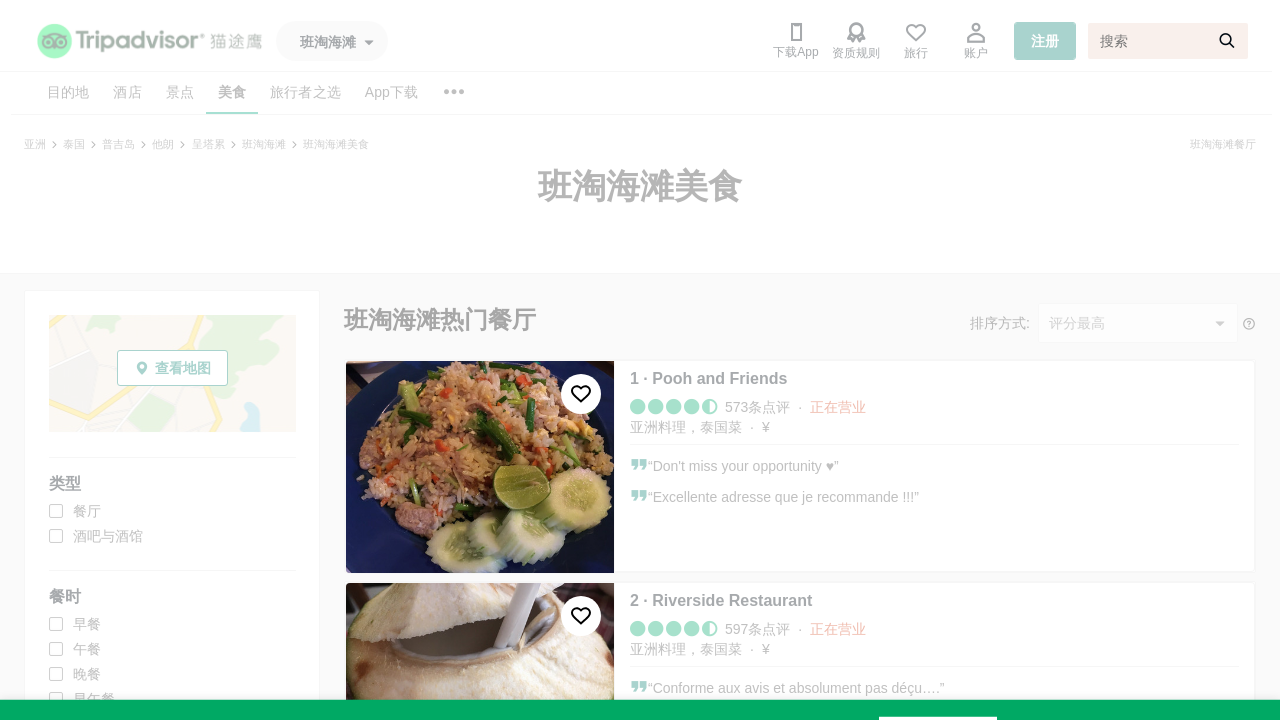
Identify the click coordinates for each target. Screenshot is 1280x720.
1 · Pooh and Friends (708, 378)
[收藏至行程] (581, 394)
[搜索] (1168, 41)
